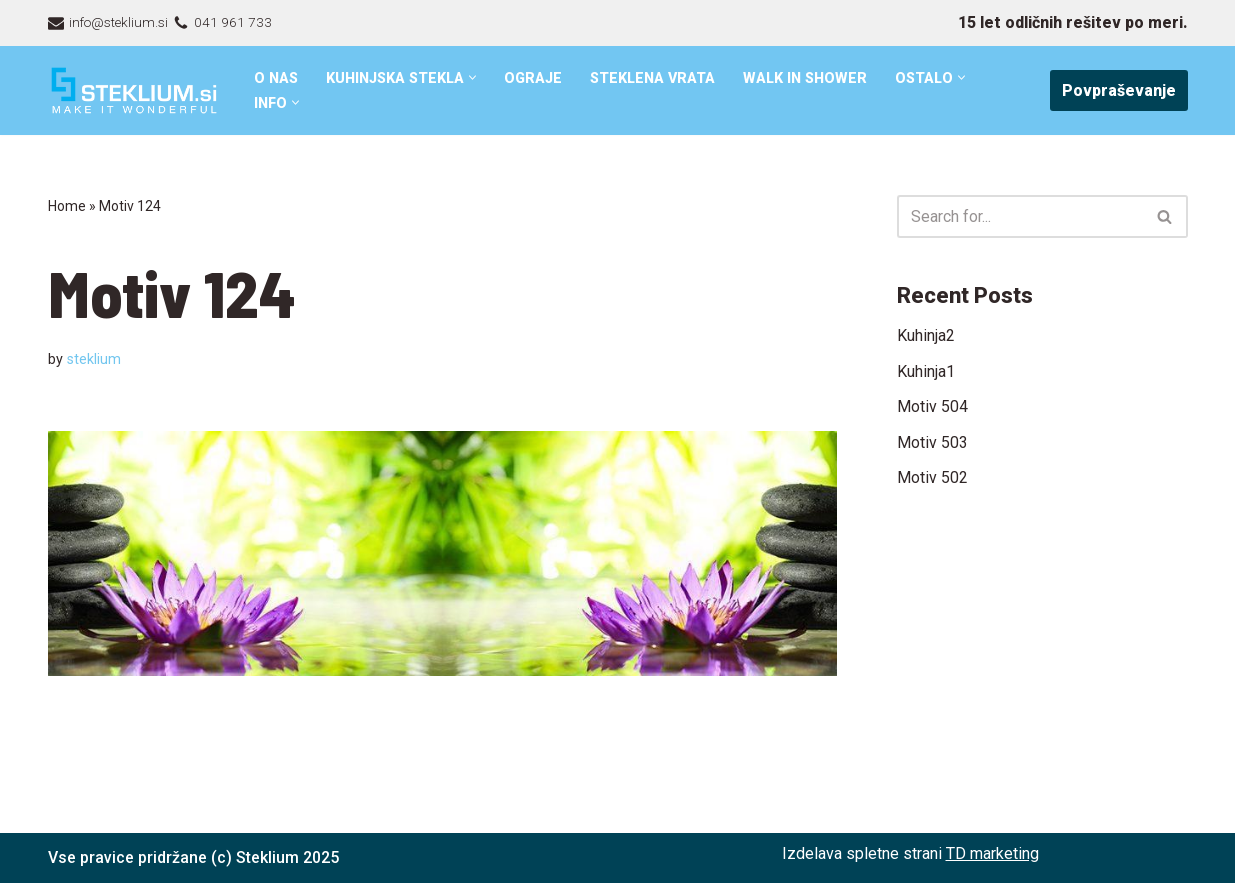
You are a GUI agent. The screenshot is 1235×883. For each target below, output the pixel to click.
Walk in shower (809, 78)
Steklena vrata (656, 78)
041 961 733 (233, 22)
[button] (475, 77)
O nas (276, 78)
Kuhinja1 (926, 371)
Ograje (536, 78)
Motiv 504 (932, 406)
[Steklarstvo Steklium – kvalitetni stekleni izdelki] (134, 90)
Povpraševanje (1119, 90)
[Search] (1020, 216)
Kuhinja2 (926, 335)
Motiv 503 (932, 442)
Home (67, 206)
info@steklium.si (118, 22)
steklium (94, 359)
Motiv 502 (932, 478)
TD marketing (992, 853)
